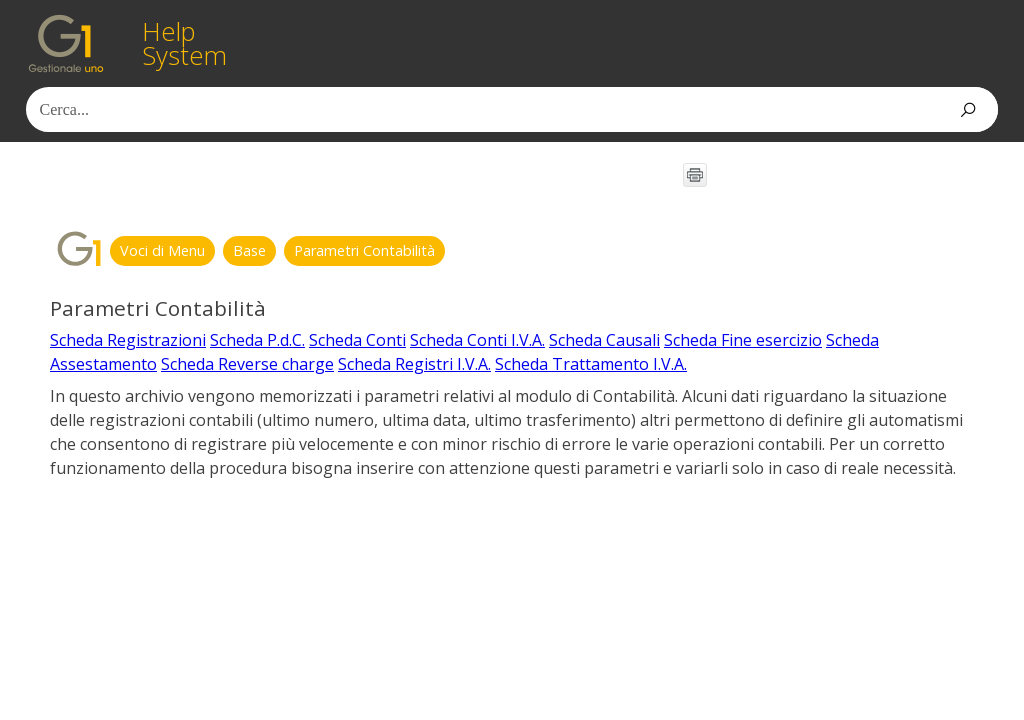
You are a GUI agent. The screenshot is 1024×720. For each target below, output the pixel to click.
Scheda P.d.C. (257, 340)
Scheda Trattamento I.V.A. (591, 364)
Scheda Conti (357, 340)
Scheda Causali (604, 340)
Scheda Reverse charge (247, 364)
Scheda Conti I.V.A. (477, 340)
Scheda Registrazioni (128, 340)
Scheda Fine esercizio (743, 340)
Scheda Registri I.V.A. (414, 364)
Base (249, 250)
